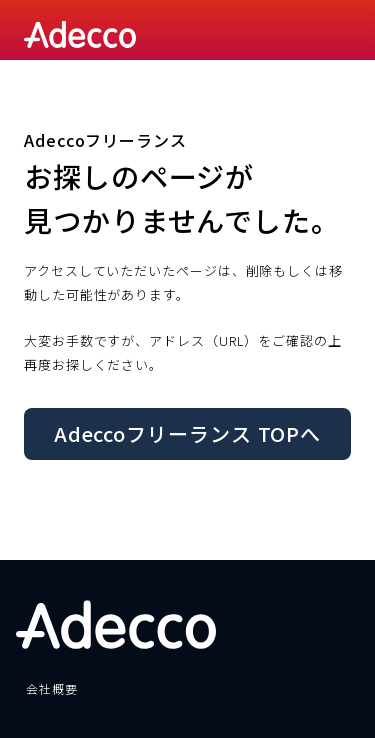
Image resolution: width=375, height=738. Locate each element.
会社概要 (52, 688)
